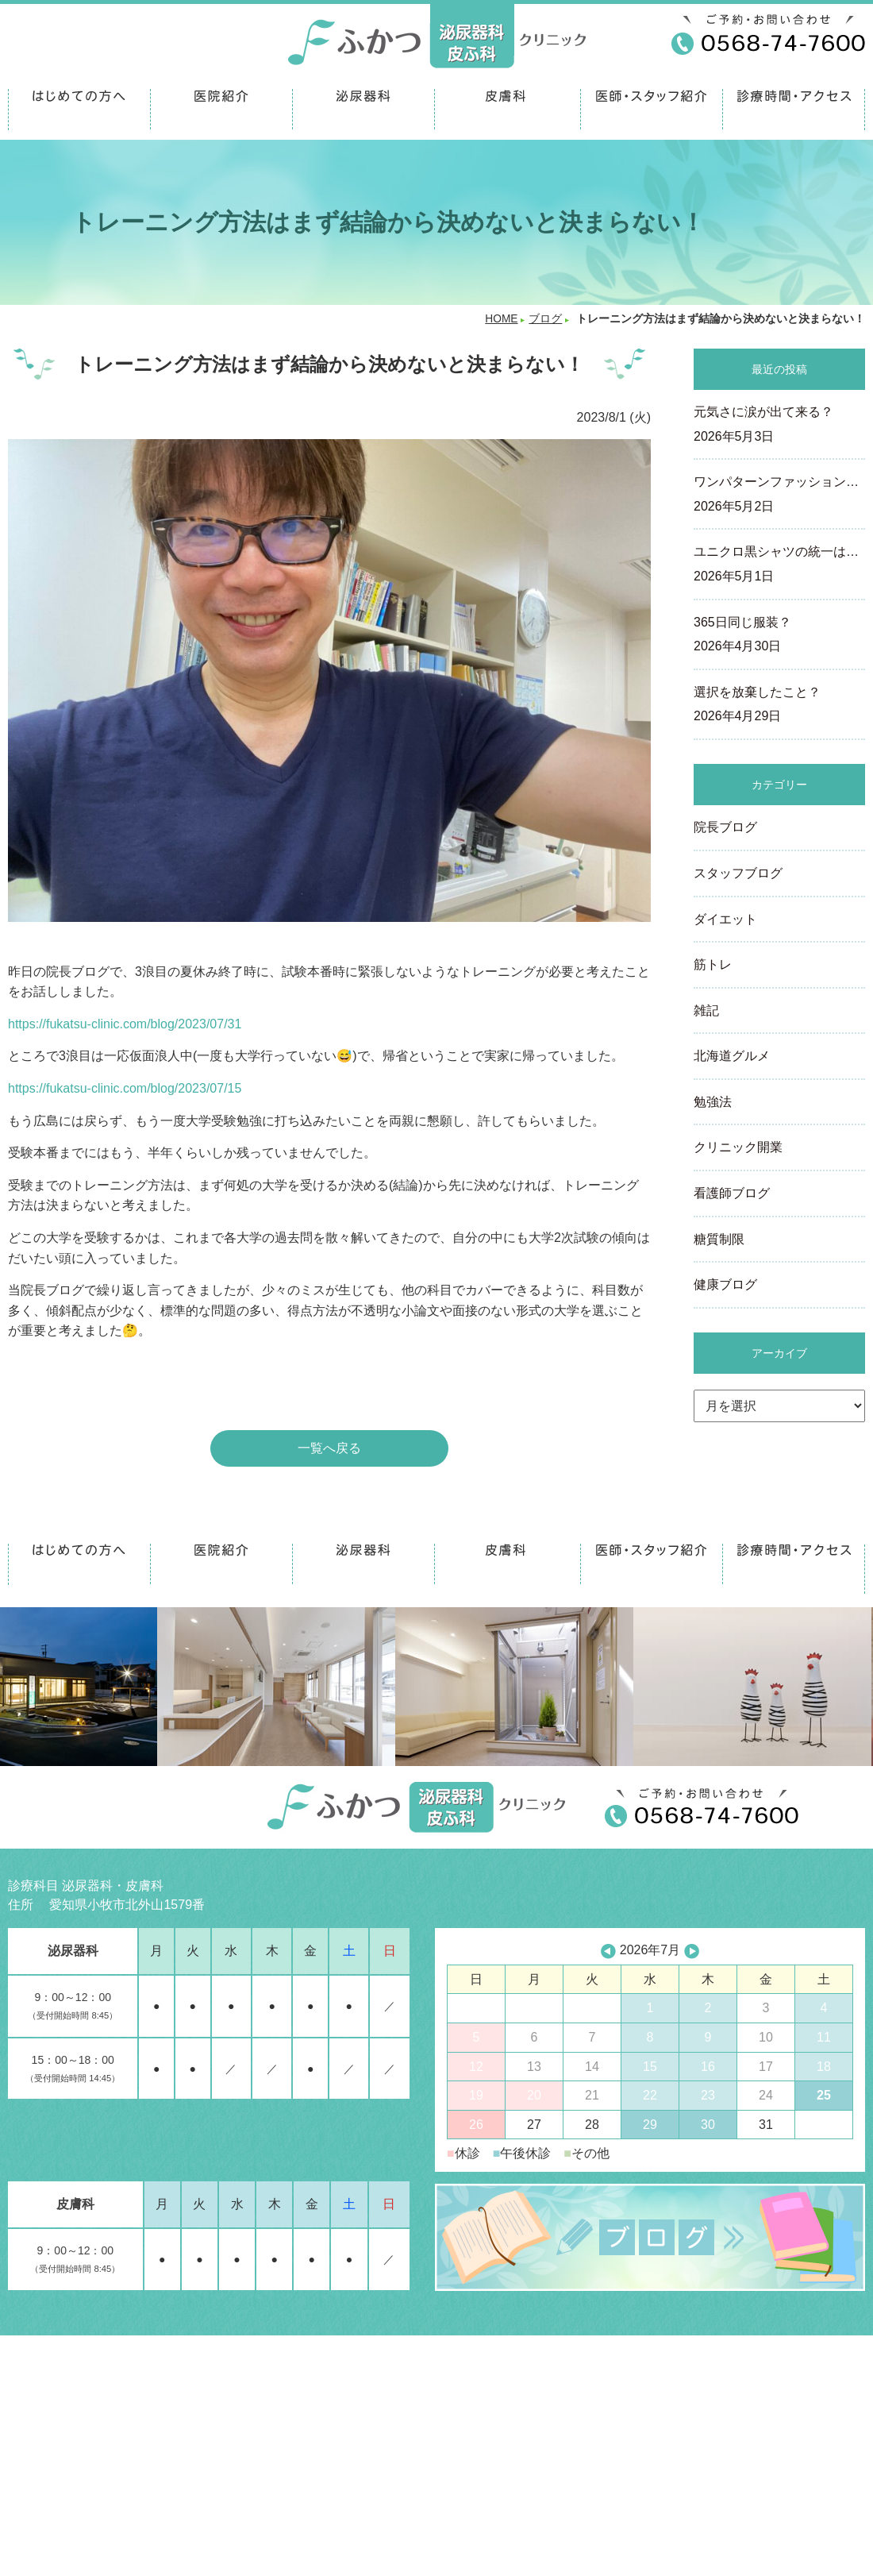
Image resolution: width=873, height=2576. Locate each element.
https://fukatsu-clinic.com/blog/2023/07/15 (124, 1088)
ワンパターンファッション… (779, 495)
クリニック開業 (738, 1147)
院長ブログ (725, 827)
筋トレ (713, 964)
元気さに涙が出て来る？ (779, 425)
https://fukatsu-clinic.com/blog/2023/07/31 (124, 1024)
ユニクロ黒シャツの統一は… (779, 565)
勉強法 (713, 1102)
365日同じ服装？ (779, 636)
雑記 (706, 1010)
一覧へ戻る (329, 1448)
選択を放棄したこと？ (779, 706)
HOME (501, 319)
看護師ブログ (732, 1193)
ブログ (545, 319)
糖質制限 (719, 1239)
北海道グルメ (732, 1055)
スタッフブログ (738, 873)
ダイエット (725, 919)
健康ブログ (725, 1284)
